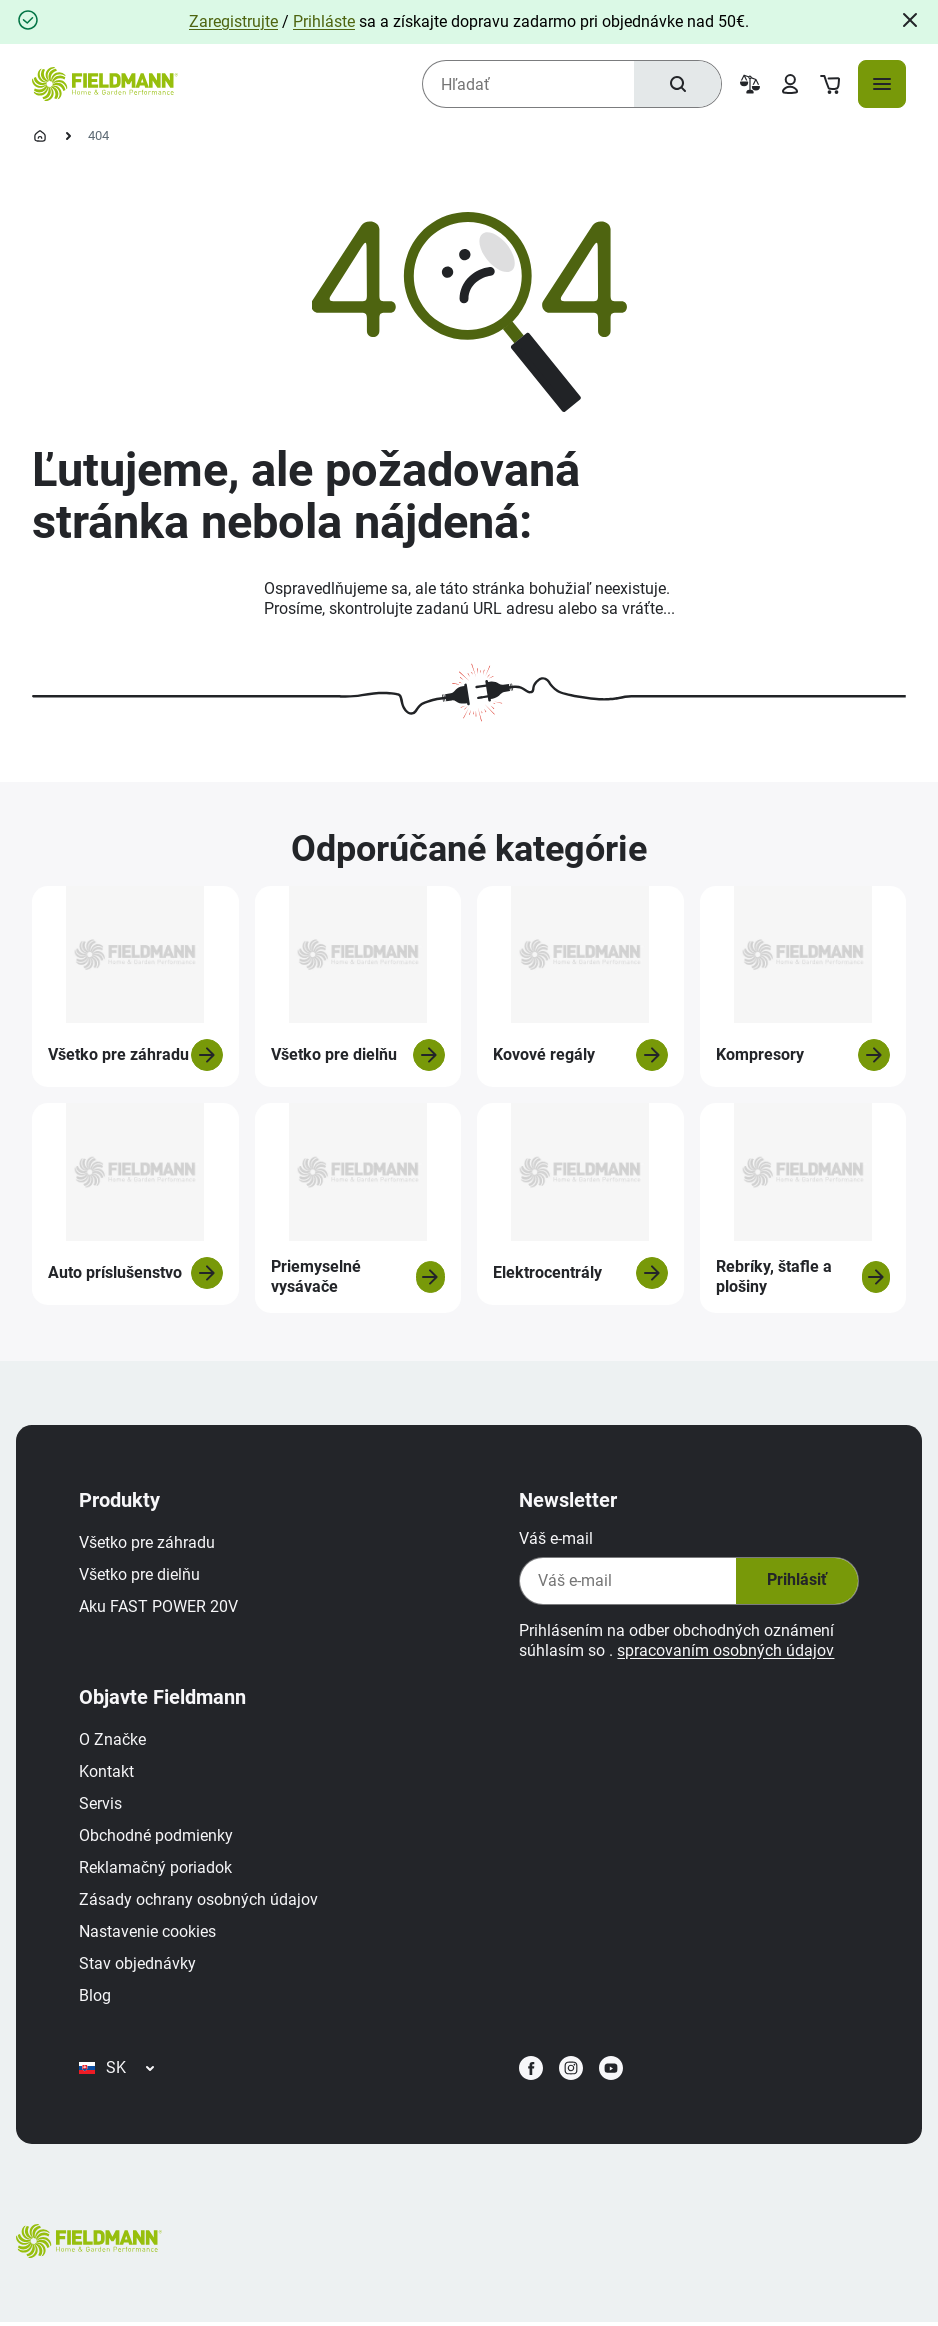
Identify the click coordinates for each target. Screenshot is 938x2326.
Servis (101, 1804)
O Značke (113, 1740)
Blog (96, 1996)
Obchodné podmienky (157, 1836)
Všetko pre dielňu (140, 1575)
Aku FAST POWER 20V (159, 1607)
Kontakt (107, 1772)
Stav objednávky (138, 1964)
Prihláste (324, 21)
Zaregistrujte (233, 21)
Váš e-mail (555, 1539)
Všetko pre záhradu (148, 1543)
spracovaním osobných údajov (724, 1651)
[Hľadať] (677, 84)
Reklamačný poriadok (156, 1868)
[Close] (910, 20)
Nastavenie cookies (148, 1932)
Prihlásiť (795, 1582)
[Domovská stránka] (40, 136)
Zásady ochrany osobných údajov (199, 1900)
